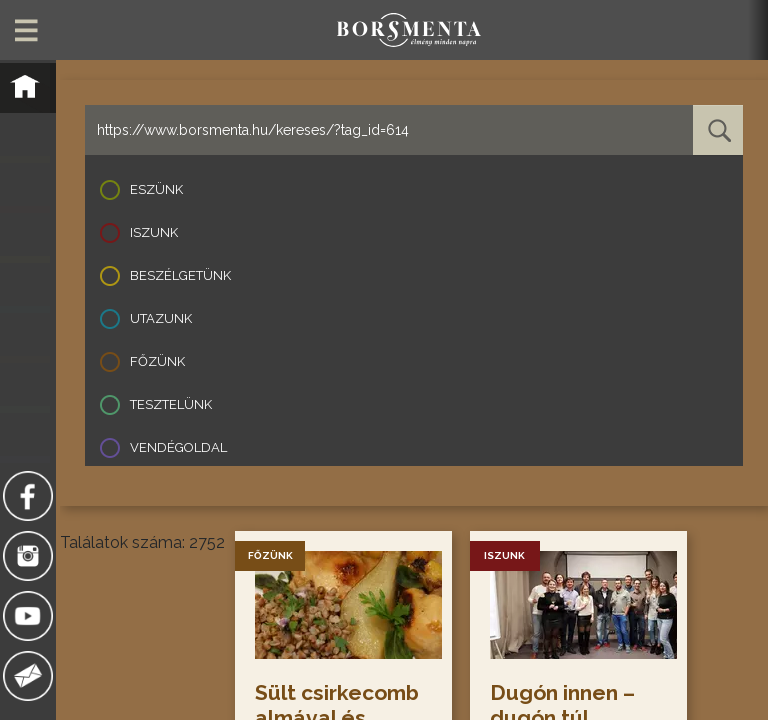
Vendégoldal (178, 447)
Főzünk (157, 361)
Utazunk (161, 318)
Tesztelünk (171, 404)
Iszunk (154, 232)
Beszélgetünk (180, 275)
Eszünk (156, 189)
